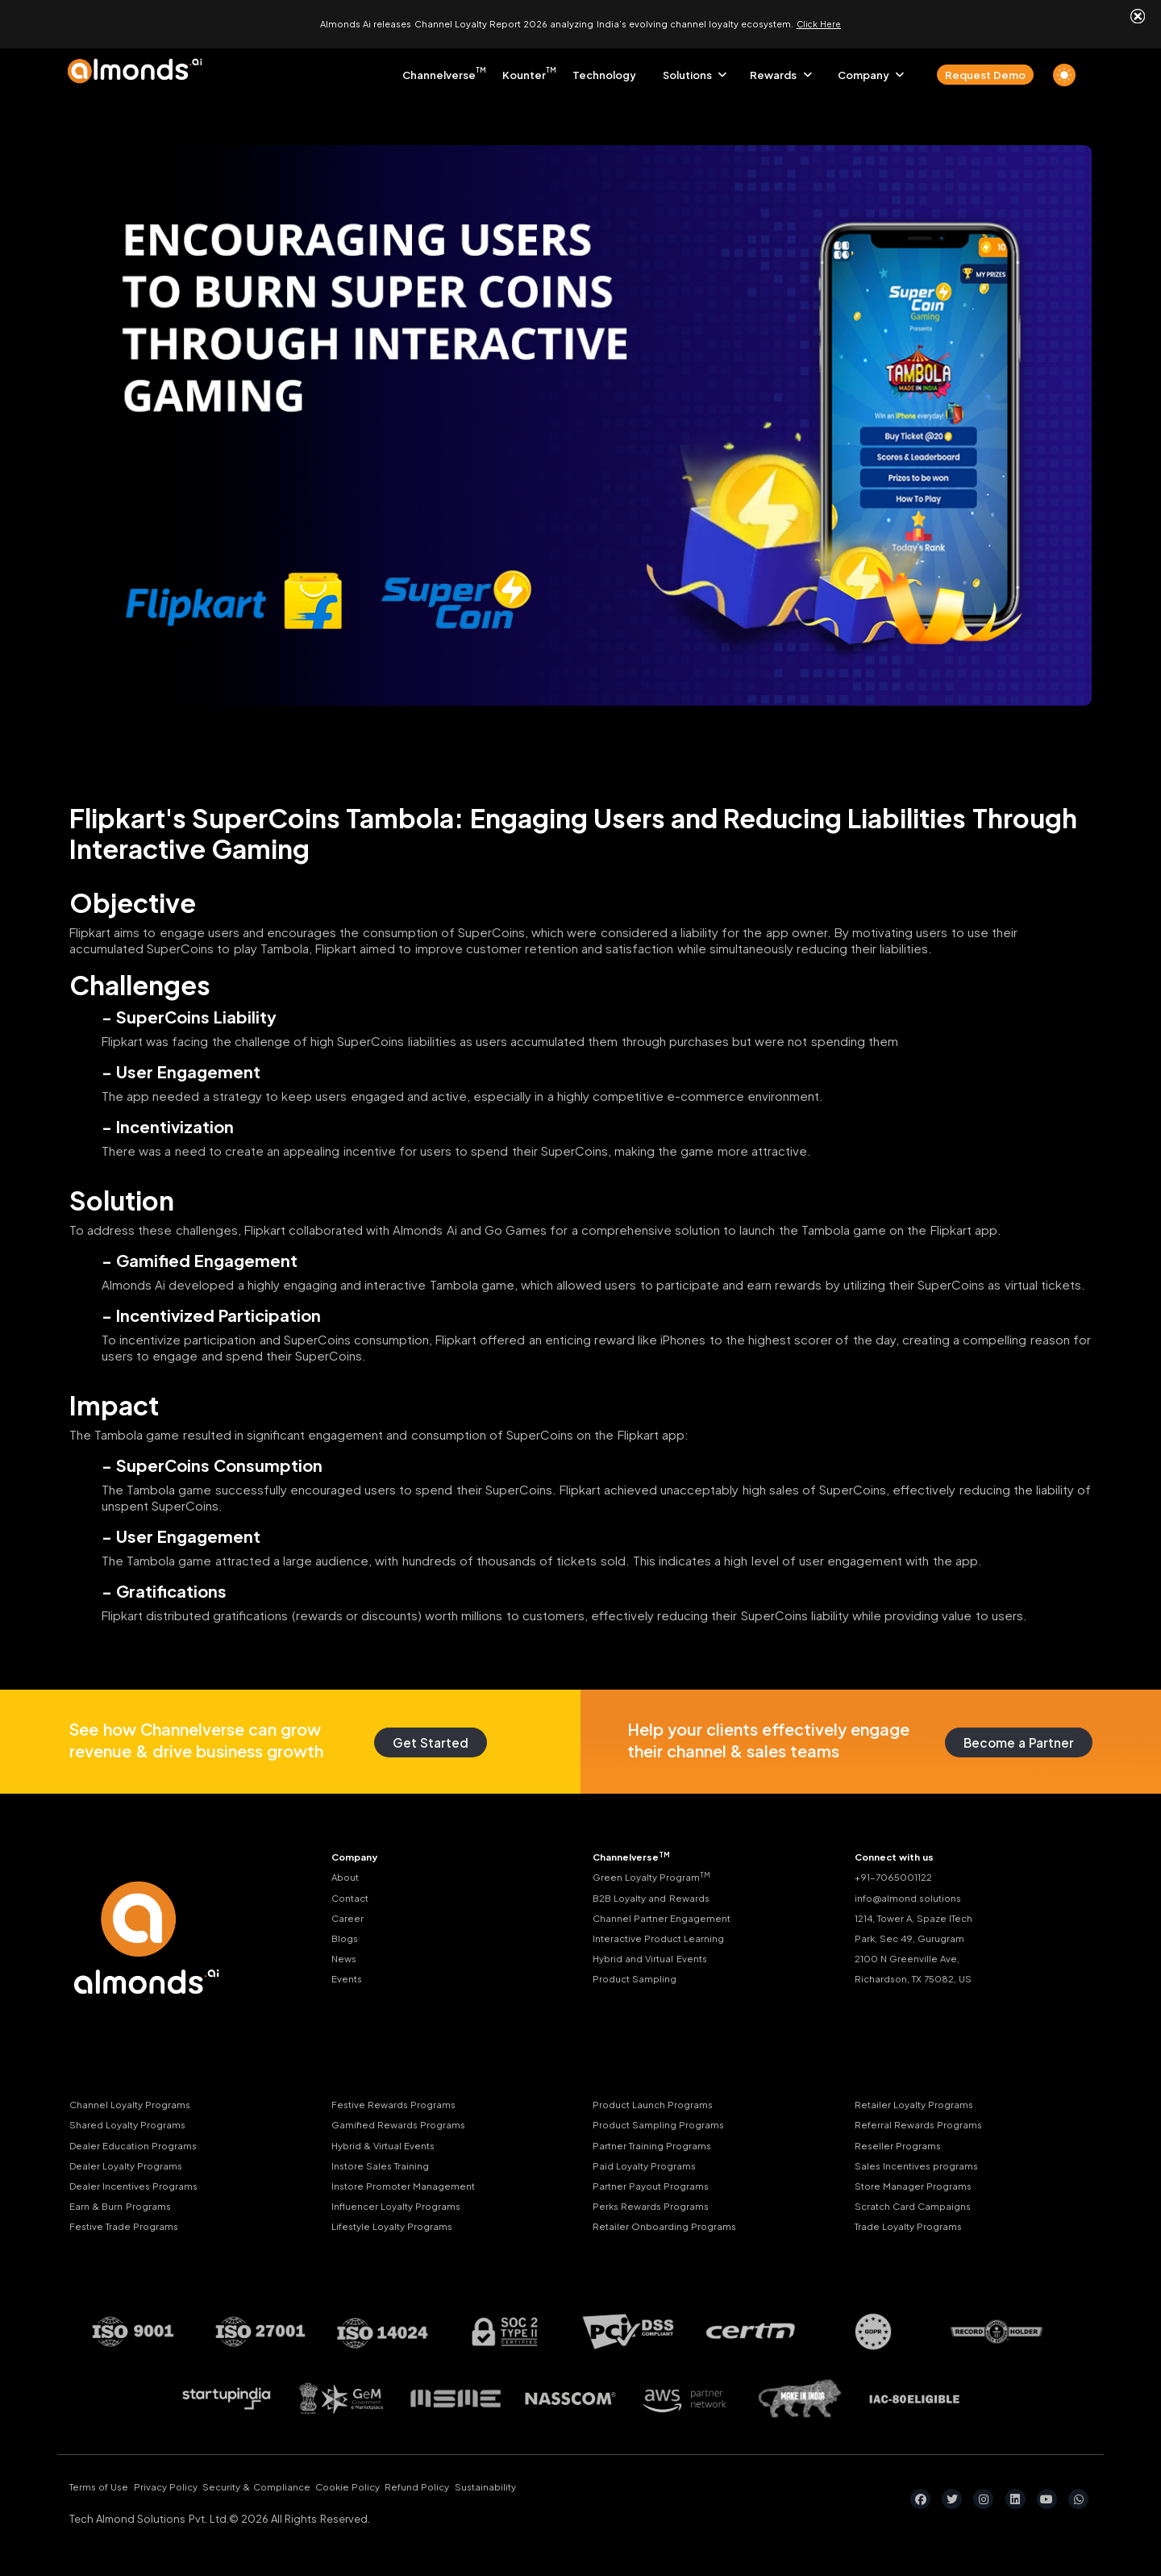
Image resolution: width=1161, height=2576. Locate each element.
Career (348, 1917)
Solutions (687, 68)
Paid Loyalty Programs (649, 2165)
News (345, 1962)
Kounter (524, 68)
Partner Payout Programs (655, 2187)
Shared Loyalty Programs (132, 2121)
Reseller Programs (900, 2142)
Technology (604, 68)
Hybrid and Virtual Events (656, 1962)
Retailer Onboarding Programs (670, 2231)
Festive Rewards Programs (397, 2098)
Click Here (819, 20)
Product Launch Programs (659, 2098)
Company (863, 68)
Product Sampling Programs (663, 2121)
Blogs (346, 1939)
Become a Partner (1011, 1735)
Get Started (425, 1735)
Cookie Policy (399, 2493)
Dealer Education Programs (138, 2142)
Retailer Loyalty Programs (919, 2098)
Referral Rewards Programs (922, 2121)
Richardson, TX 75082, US (919, 1984)
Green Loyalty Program (656, 1873)
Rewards (773, 68)
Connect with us (899, 1850)
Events (348, 1984)
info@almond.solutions (914, 1895)
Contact (352, 1895)
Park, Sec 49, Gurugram (913, 1939)
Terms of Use (101, 2493)
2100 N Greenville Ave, (911, 1962)
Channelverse (439, 68)
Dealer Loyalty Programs (130, 2165)
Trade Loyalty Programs (914, 2231)
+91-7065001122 (897, 1873)
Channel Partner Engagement (667, 1917)
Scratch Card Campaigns (919, 2209)
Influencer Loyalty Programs (401, 2209)
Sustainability (567, 2493)
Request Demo (985, 68)
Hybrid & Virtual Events (388, 2142)
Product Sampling (638, 1984)
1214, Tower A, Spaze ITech (920, 1917)
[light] (1064, 68)
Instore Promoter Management (408, 2187)
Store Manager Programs (917, 2187)
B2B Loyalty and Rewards (657, 1895)
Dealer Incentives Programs (138, 2187)
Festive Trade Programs (128, 2231)
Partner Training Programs (657, 2142)
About (347, 1873)
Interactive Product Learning (665, 1939)
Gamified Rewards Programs (403, 2121)
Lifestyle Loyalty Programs (397, 2231)
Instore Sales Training (385, 2165)
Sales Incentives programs (921, 2165)
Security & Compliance (290, 2493)
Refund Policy (483, 2493)
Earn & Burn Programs (124, 2209)
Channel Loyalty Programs (135, 2098)
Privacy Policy (183, 2493)
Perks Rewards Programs (655, 2209)
